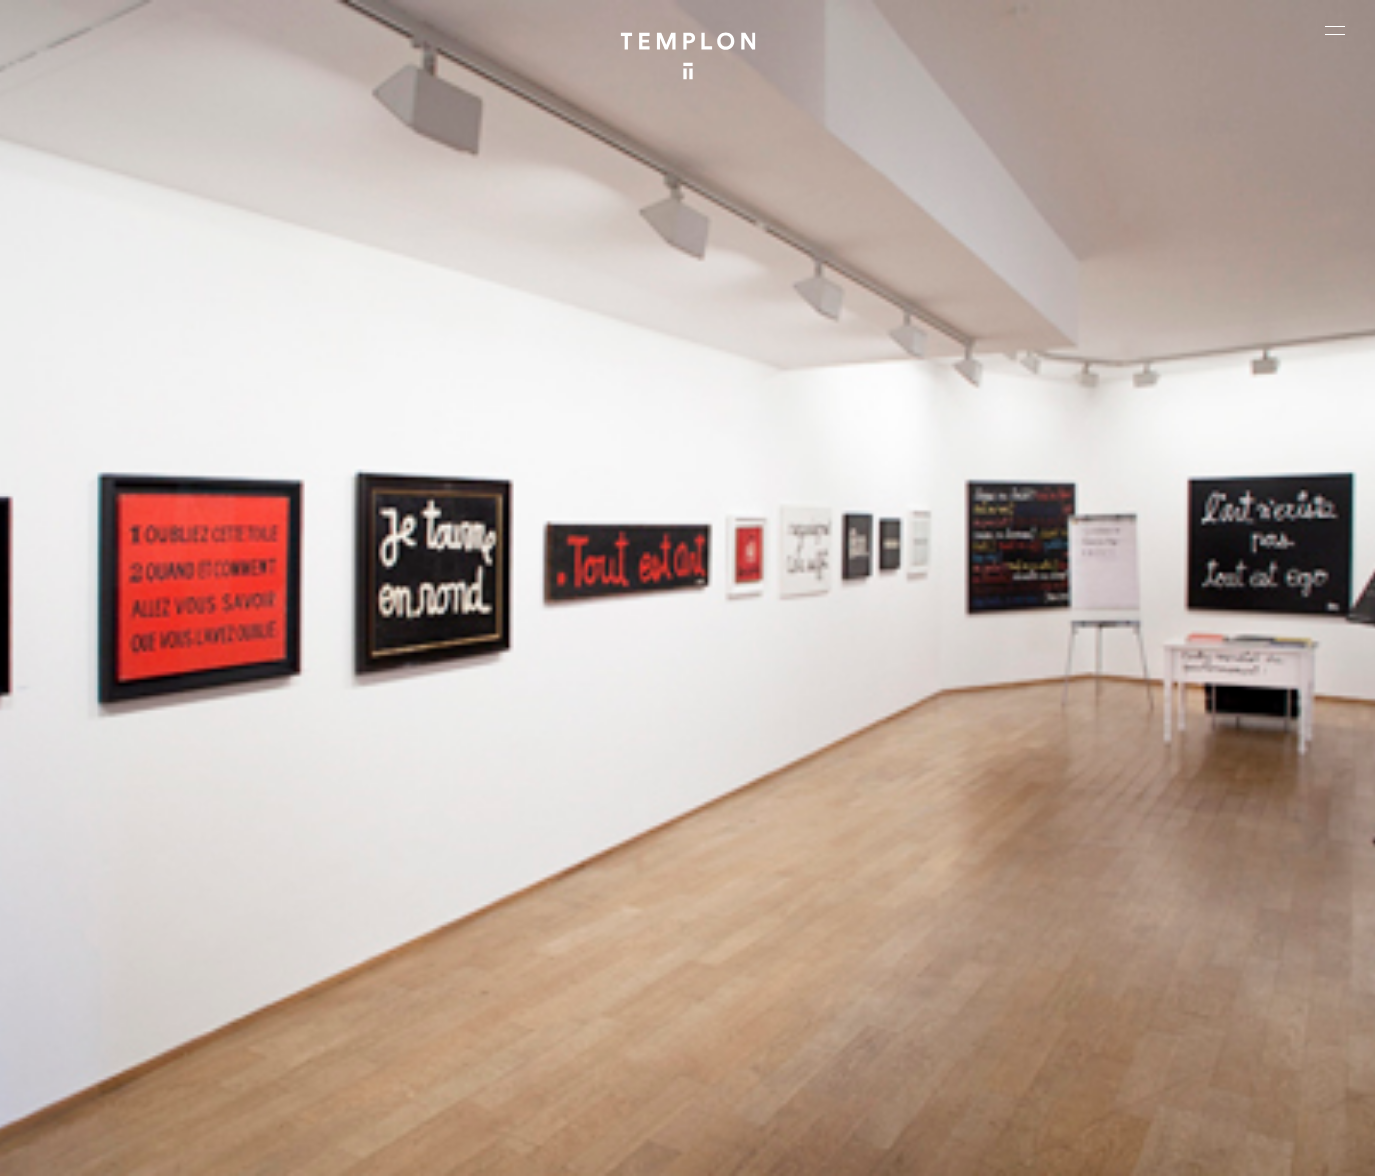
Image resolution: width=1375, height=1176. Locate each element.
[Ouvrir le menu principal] (1335, 30)
